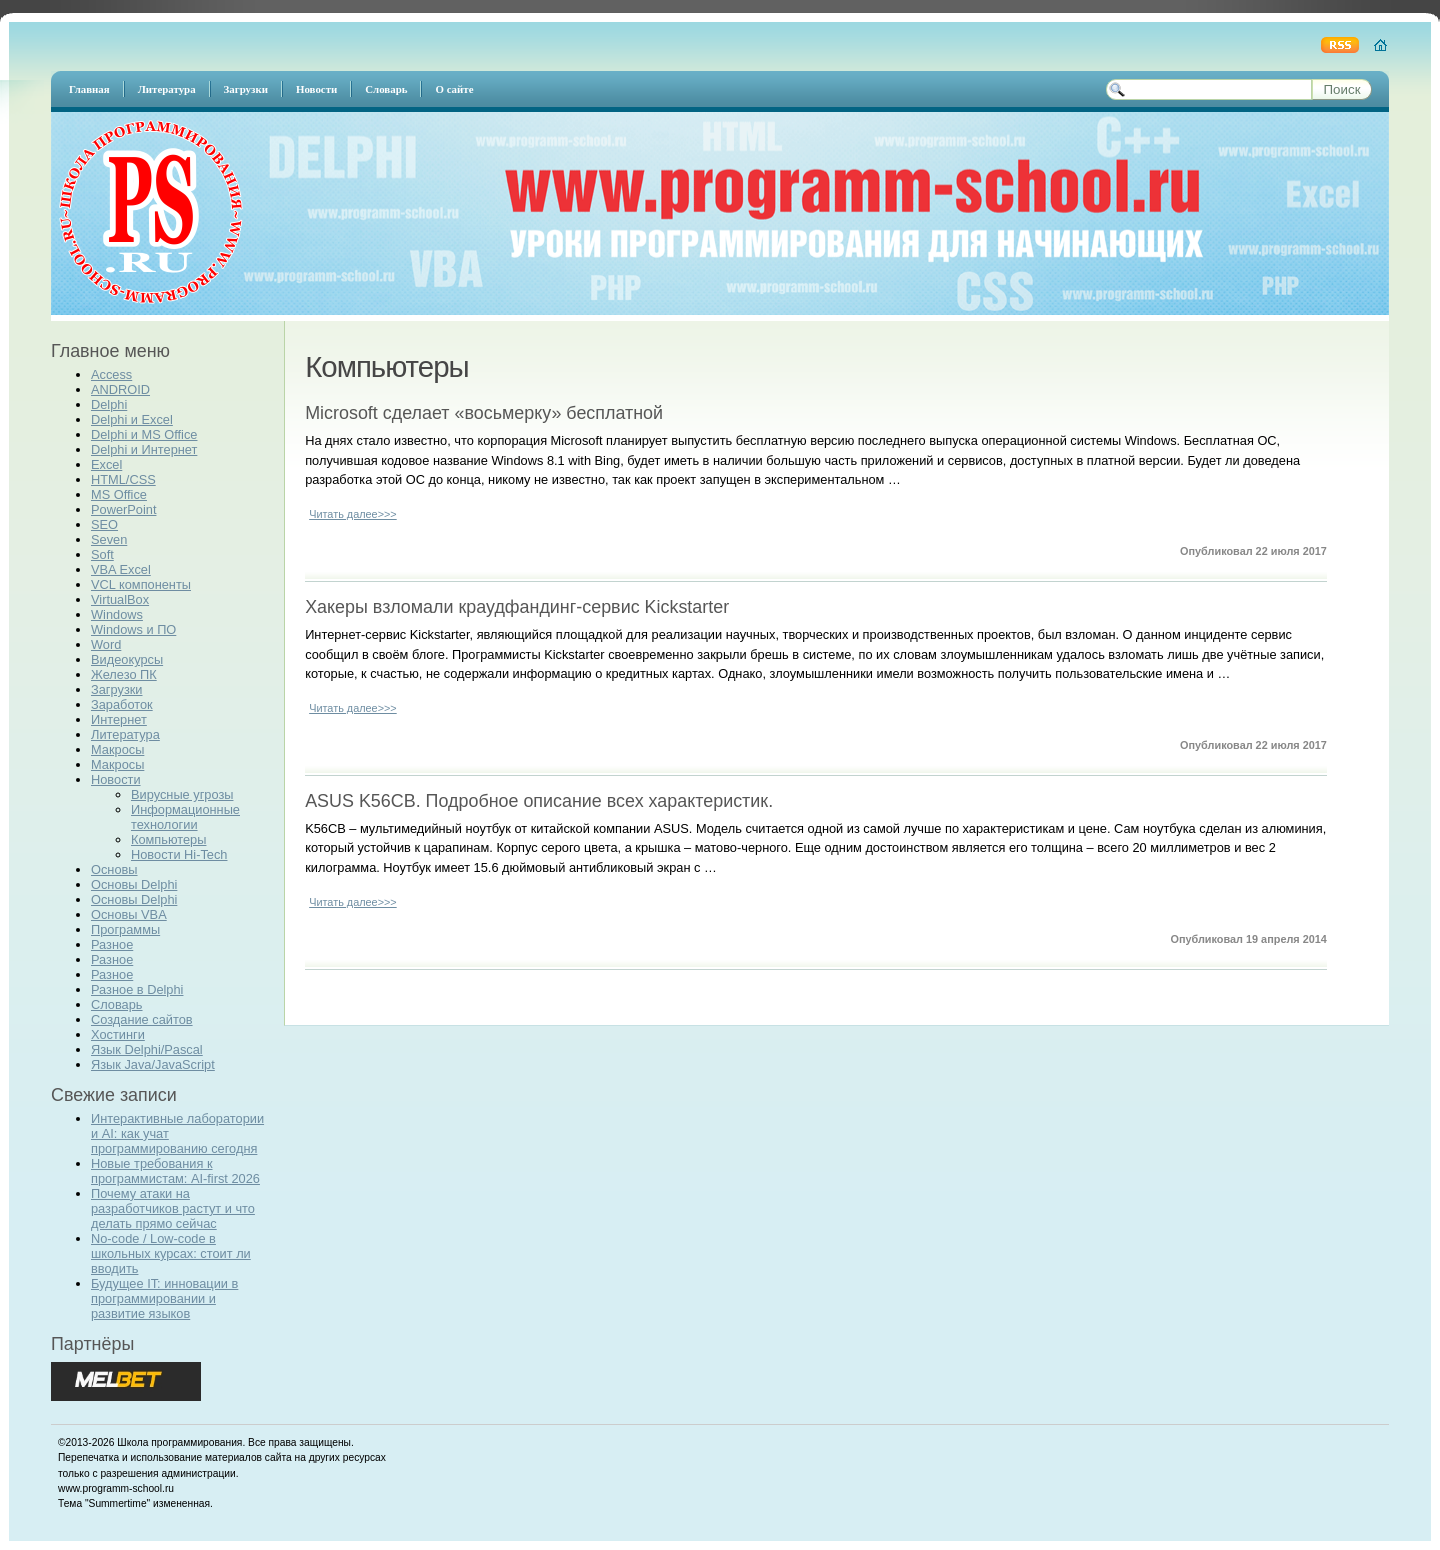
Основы (114, 869)
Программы (125, 929)
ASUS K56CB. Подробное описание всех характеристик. (539, 801)
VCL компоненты (141, 584)
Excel (106, 464)
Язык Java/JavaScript (153, 1064)
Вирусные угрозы (182, 794)
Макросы (117, 749)
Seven (109, 539)
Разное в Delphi (137, 989)
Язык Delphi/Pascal (147, 1049)
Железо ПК (124, 674)
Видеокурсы (127, 659)
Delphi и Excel (132, 419)
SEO (104, 524)
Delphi (109, 404)
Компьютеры (168, 839)
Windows (117, 614)
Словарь (117, 1004)
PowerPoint (123, 509)
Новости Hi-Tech (179, 854)
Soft (102, 554)
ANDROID (120, 389)
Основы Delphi (134, 884)
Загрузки (117, 689)
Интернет (119, 719)
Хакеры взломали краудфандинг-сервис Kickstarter (517, 607)
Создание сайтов (142, 1019)
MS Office (119, 494)
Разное (112, 944)
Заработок (122, 704)
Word (106, 644)
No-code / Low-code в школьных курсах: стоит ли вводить (171, 1253)
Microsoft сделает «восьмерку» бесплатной (484, 413)
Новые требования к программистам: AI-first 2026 (175, 1171)
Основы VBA (129, 914)
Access (111, 374)
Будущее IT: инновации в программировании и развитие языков (164, 1298)
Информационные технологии (185, 817)
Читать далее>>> (353, 514)
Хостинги (118, 1034)
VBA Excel (121, 569)
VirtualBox (120, 599)
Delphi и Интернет (144, 449)
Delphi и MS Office (144, 434)
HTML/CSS (123, 479)
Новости (116, 779)
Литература (125, 734)
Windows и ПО (133, 629)
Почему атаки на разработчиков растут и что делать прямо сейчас (173, 1208)
